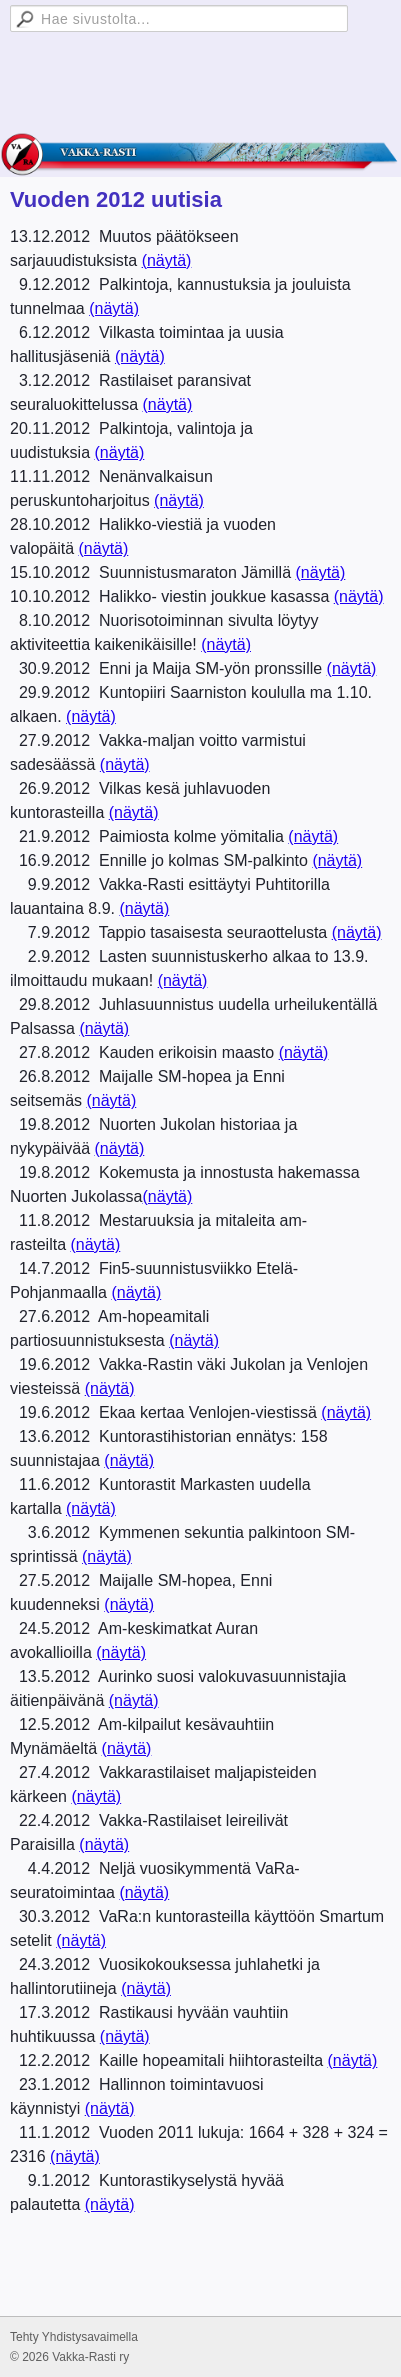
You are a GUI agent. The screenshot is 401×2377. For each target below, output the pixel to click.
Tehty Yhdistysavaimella (74, 2337)
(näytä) (167, 260)
